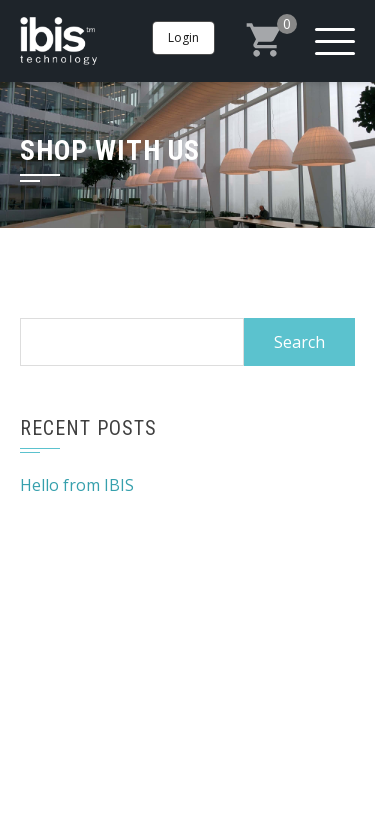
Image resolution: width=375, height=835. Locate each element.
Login (183, 37)
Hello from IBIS (77, 485)
